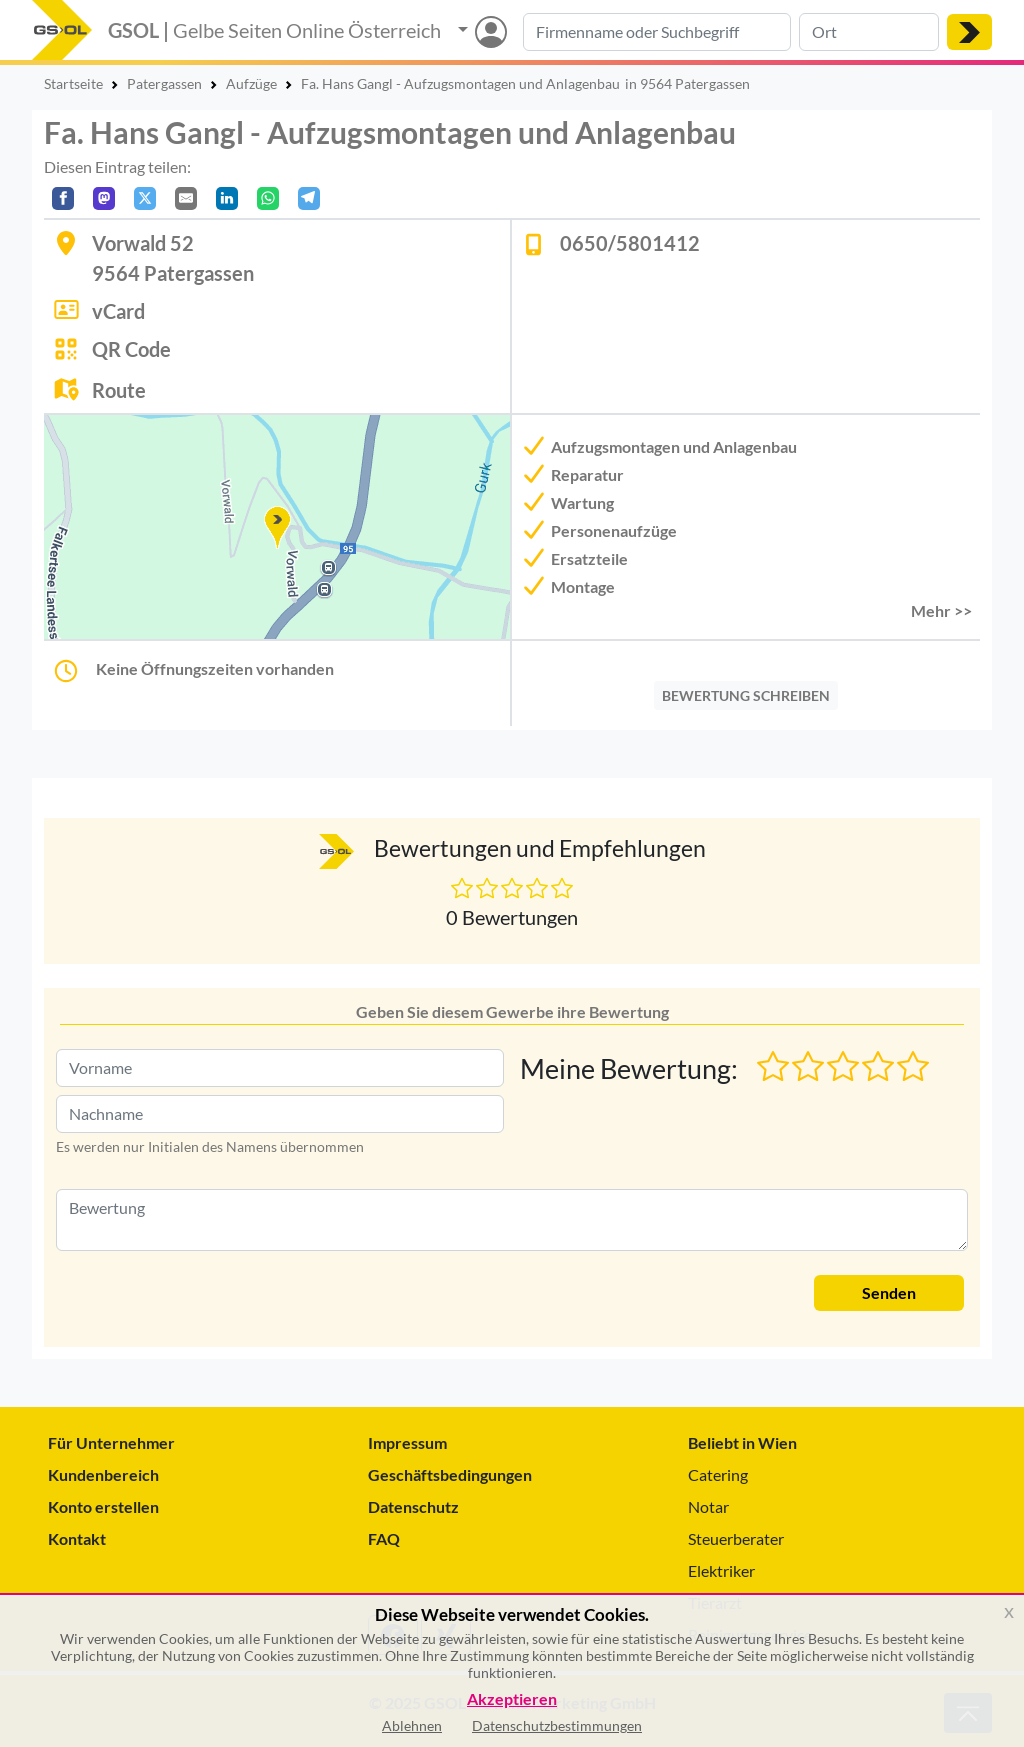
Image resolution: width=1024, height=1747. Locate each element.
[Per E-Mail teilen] (186, 198)
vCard (118, 311)
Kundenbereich (103, 1474)
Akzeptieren (512, 1699)
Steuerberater (736, 1538)
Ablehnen (412, 1725)
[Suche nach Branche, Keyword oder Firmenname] (657, 32)
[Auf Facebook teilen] (63, 198)
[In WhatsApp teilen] (268, 198)
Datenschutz (413, 1506)
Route (119, 390)
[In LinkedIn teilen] (227, 198)
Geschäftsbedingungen (450, 1474)
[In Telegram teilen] (309, 198)
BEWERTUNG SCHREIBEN (746, 695)
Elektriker (721, 1570)
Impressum (407, 1442)
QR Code (131, 349)
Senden (889, 1292)
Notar (708, 1506)
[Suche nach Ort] (869, 32)
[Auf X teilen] (145, 198)
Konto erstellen (103, 1506)
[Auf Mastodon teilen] (104, 198)
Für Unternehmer (111, 1442)
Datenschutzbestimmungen (557, 1725)
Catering (718, 1474)
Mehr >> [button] (941, 610)
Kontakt (77, 1538)
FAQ (384, 1538)
